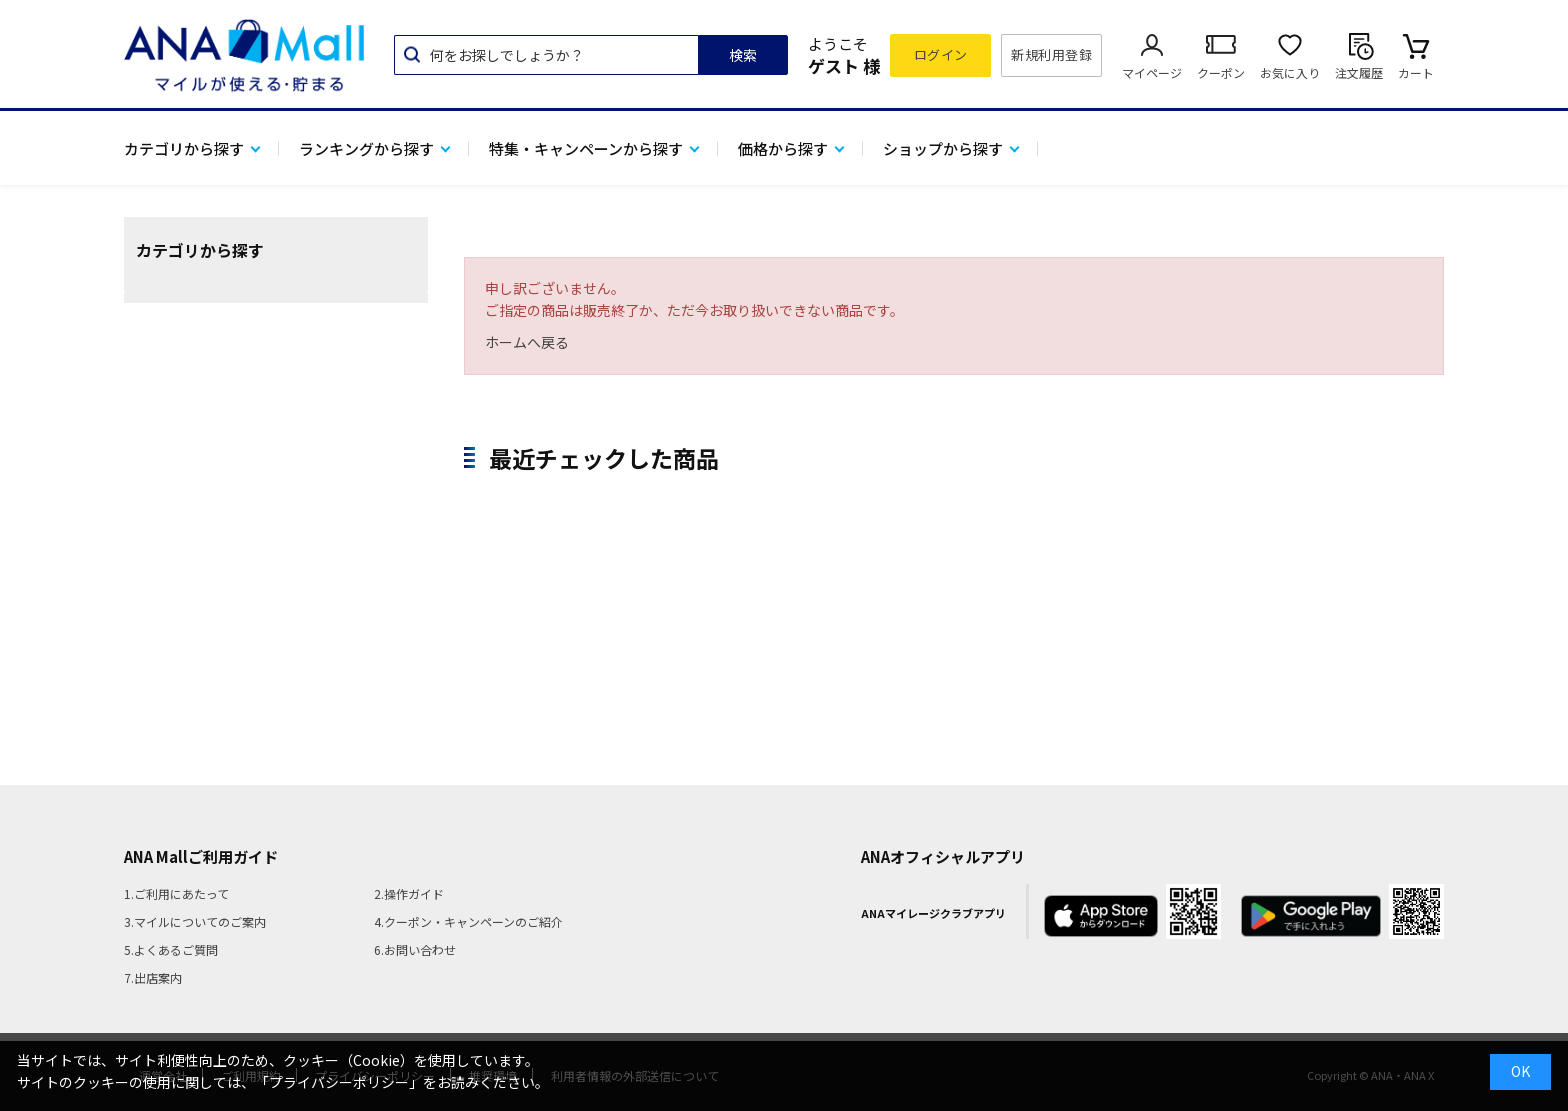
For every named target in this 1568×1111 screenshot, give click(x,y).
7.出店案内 (153, 977)
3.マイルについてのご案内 (195, 921)
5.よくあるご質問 (171, 949)
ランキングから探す (366, 148)
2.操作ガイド (409, 893)
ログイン (941, 54)
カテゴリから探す (184, 148)
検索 (743, 55)
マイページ (1152, 72)
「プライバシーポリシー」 (339, 1082)
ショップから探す (943, 148)
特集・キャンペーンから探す (586, 148)
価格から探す (783, 148)
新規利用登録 (1051, 54)
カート (1416, 72)
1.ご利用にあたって (176, 893)
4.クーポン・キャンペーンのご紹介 (468, 921)
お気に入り (1290, 72)
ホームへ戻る (527, 342)
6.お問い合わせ (415, 949)
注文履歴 (1359, 72)
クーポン (1221, 72)
